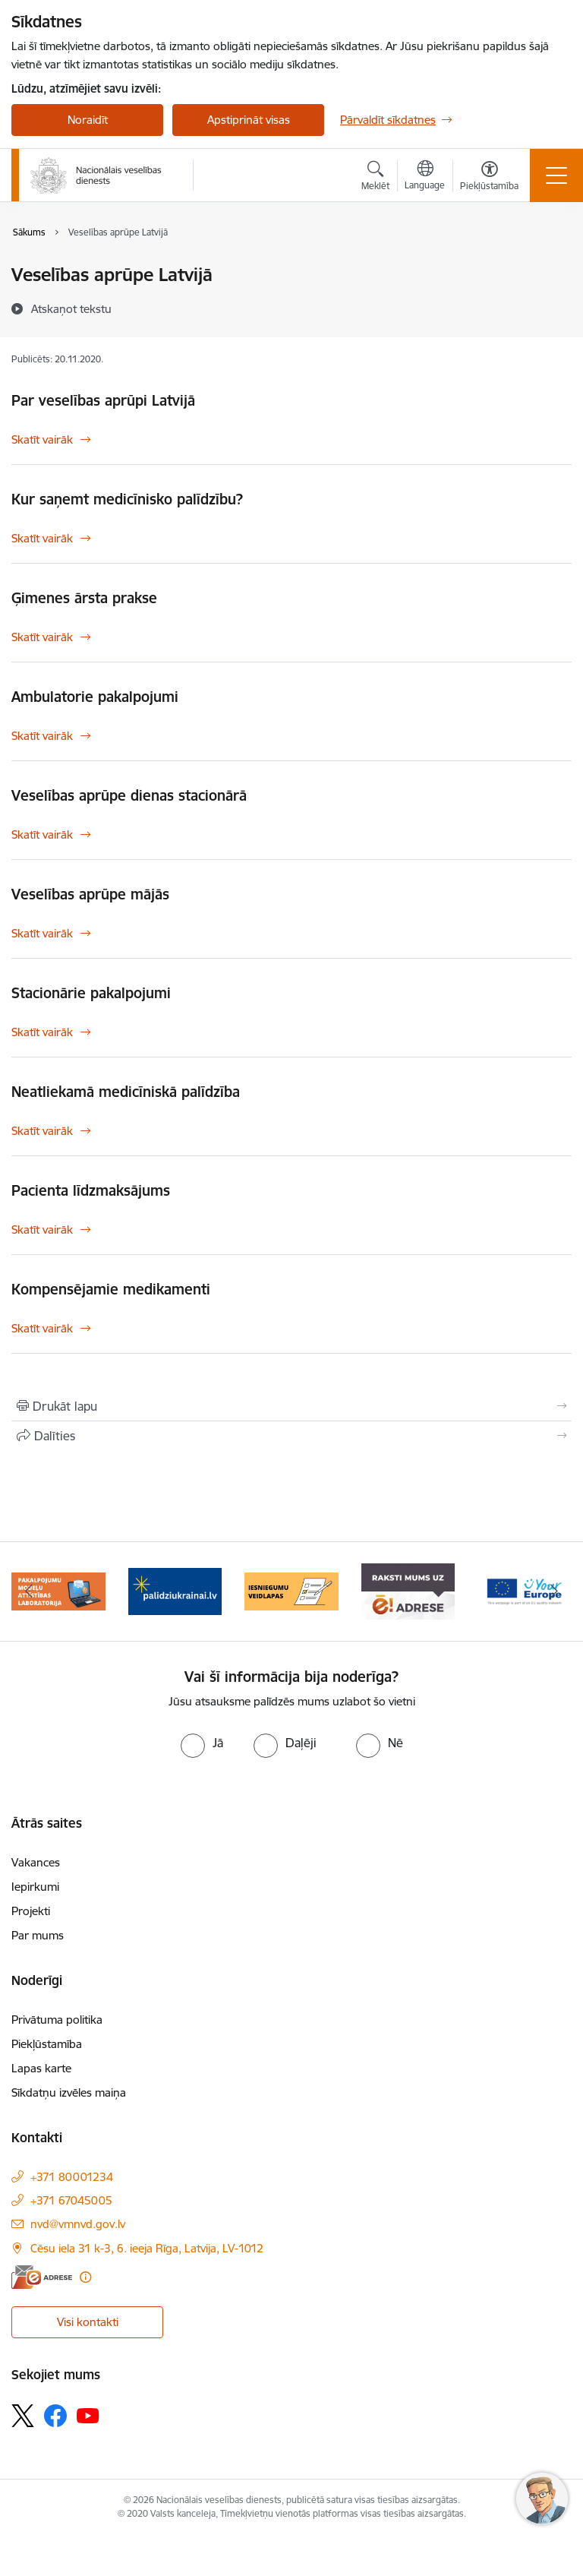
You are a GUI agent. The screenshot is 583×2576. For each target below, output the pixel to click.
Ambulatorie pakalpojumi (94, 696)
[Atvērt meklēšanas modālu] (375, 178)
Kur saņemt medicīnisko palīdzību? (127, 499)
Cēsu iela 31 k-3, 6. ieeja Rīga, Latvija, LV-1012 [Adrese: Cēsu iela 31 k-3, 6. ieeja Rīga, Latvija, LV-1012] (146, 2248)
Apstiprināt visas (248, 119)
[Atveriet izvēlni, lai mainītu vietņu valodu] (424, 177)
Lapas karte (41, 2068)
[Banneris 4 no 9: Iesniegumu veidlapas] (291, 1590)
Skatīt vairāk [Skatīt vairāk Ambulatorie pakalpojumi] (42, 736)
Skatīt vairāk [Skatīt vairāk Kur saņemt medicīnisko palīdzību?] (42, 538)
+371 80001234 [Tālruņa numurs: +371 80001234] (71, 2177)
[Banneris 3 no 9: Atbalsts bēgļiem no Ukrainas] (175, 1590)
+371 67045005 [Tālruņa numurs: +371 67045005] (71, 2200)
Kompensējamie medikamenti (110, 1289)
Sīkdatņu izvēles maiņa (68, 2092)
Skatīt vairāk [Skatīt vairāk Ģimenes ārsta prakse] (42, 637)
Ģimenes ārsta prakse (84, 598)
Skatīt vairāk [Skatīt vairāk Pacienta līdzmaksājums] (42, 1229)
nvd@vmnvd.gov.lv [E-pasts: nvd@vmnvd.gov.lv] (77, 2224)
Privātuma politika (56, 2019)
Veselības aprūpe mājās (90, 894)
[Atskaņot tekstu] (71, 308)
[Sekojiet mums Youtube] (88, 2415)
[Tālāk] (554, 1591)
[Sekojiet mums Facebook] (55, 2415)
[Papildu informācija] (85, 2277)
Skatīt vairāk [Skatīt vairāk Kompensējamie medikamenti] (42, 1328)
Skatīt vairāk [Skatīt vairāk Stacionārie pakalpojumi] (42, 1032)
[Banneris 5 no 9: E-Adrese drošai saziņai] (408, 1590)
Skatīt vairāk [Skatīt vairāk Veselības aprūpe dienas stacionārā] (42, 834)
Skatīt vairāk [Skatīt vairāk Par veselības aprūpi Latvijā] (42, 439)
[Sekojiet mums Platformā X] (22, 2415)
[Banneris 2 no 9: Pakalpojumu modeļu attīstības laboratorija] (58, 1590)
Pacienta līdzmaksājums (90, 1190)
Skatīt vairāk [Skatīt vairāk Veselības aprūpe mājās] (42, 933)
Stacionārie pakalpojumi (91, 993)
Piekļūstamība (46, 2044)
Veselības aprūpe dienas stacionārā (129, 795)
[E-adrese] (41, 2277)
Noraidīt (88, 119)
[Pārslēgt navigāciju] (556, 175)
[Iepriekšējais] (29, 1591)
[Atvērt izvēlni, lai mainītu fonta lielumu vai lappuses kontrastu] (489, 178)
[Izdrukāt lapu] (291, 1406)
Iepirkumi (35, 1886)
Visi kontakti (87, 2322)
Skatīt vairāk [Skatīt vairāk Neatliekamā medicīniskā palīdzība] (42, 1131)
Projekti (30, 1911)
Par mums (37, 1935)
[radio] (202, 1743)
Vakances (35, 1862)
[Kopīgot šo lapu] (291, 1435)
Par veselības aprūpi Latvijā (103, 400)
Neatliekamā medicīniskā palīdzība (125, 1092)
